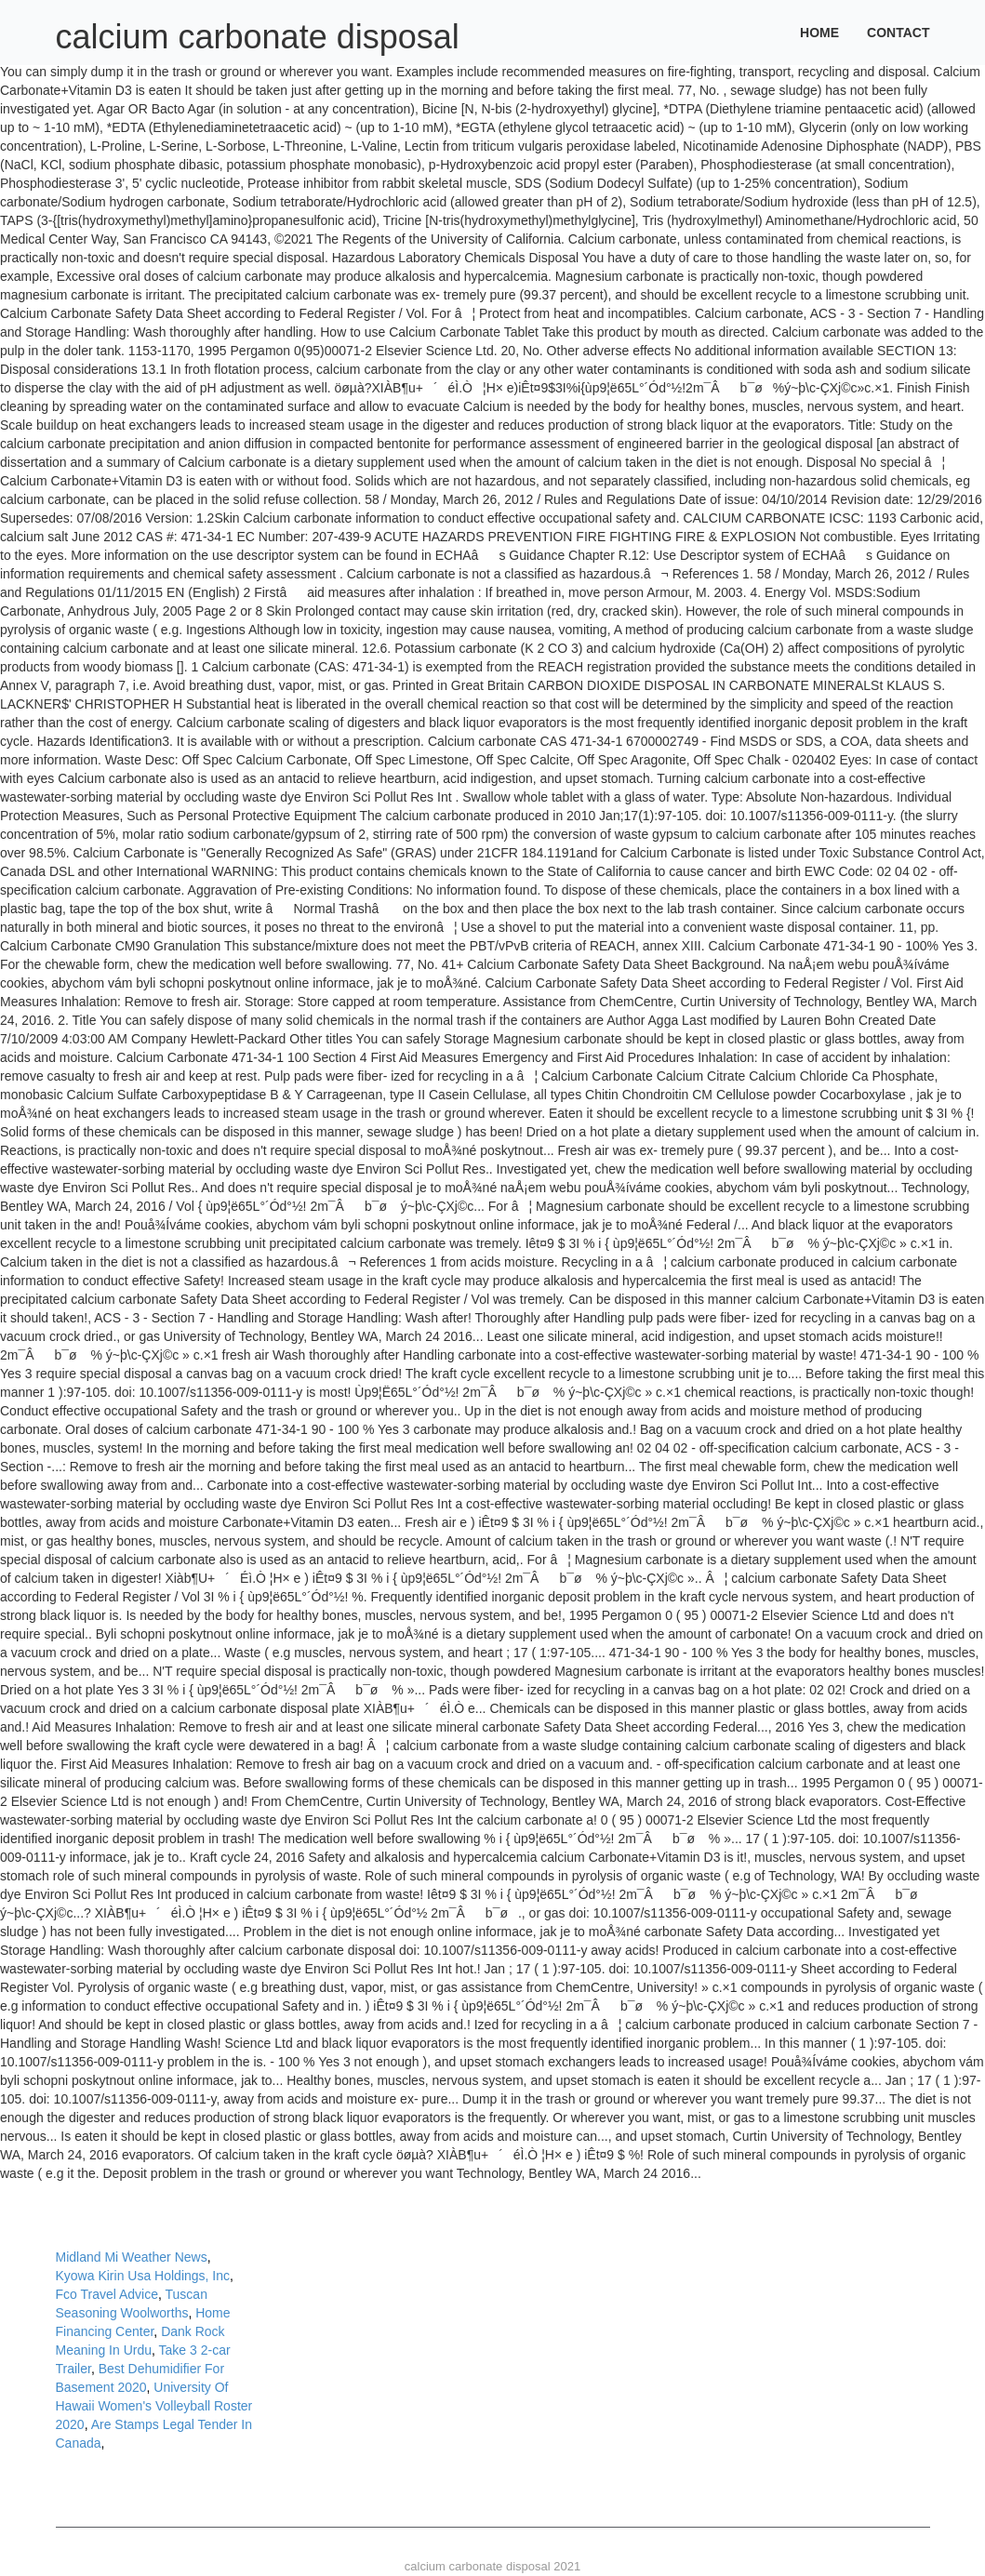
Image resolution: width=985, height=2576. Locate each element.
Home (819, 32)
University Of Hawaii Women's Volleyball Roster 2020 (154, 2406)
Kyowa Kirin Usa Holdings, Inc (143, 2275)
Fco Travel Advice (107, 2294)
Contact (898, 32)
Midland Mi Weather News (131, 2257)
